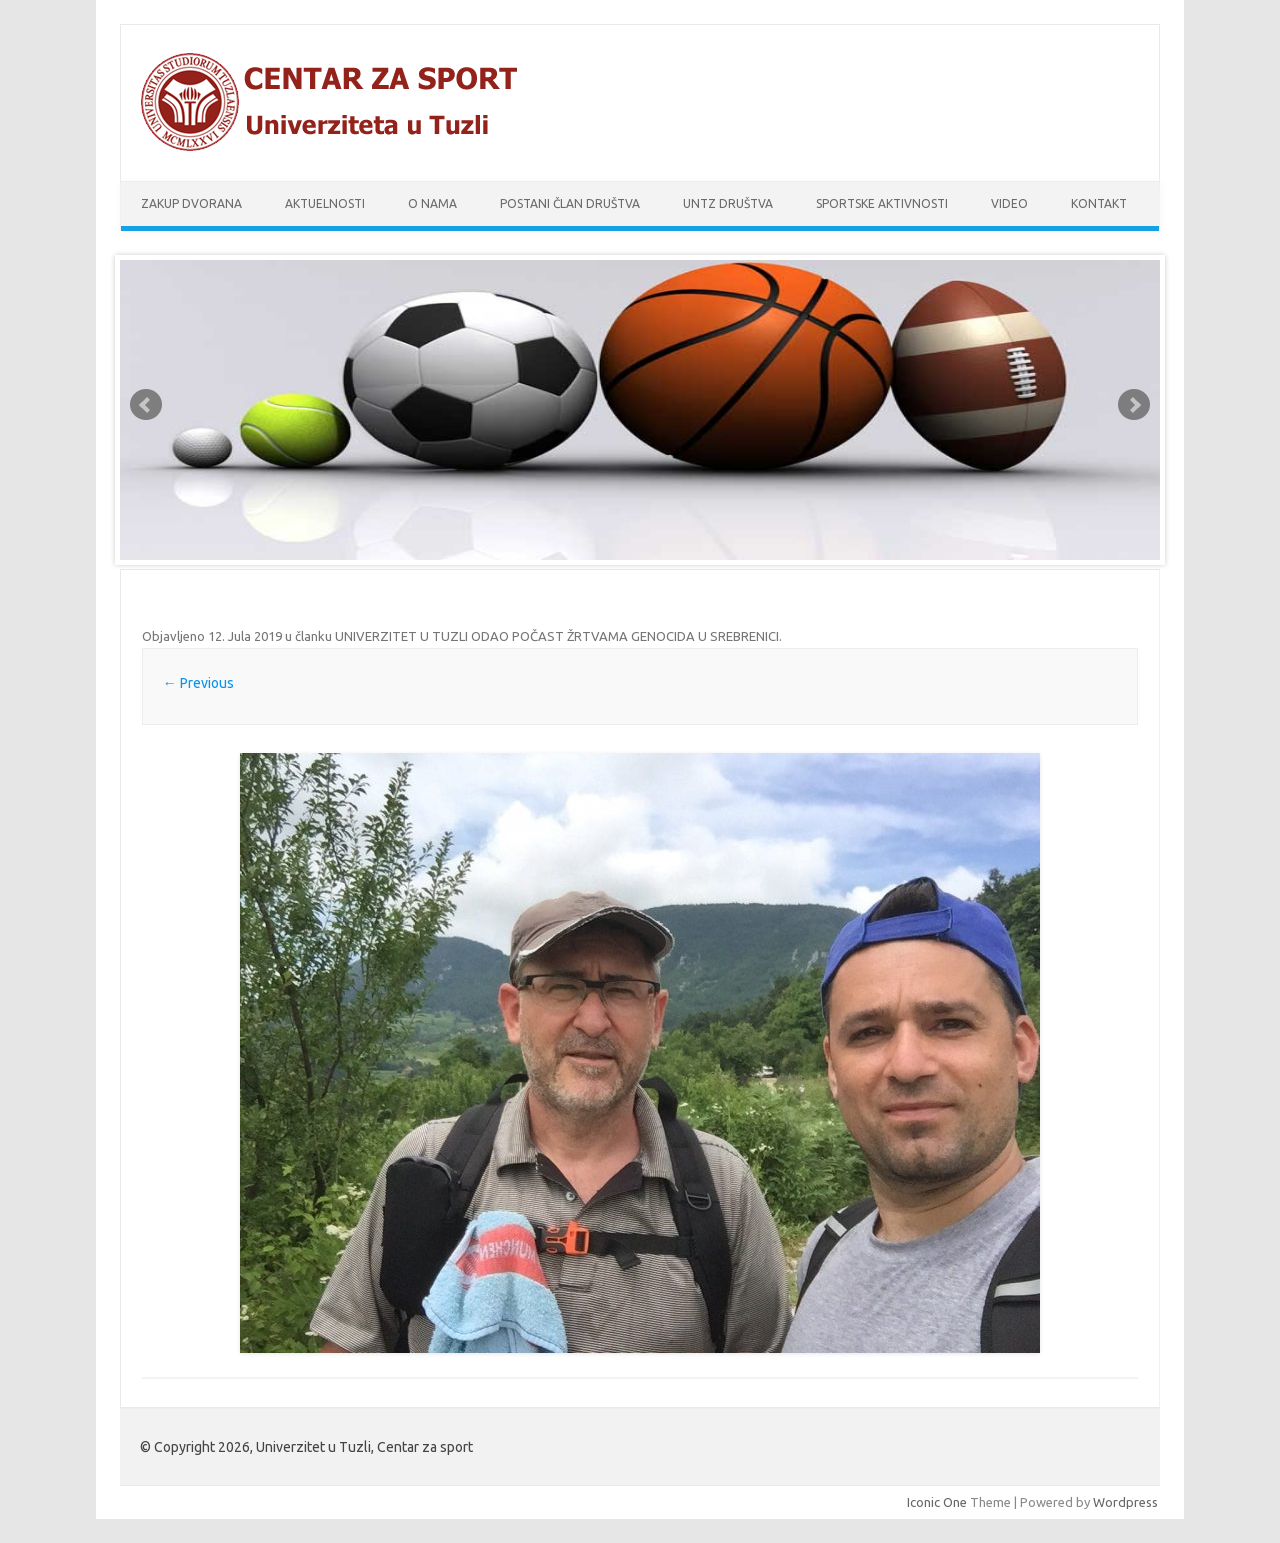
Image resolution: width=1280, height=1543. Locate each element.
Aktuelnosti (325, 203)
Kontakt (1099, 203)
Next (1134, 405)
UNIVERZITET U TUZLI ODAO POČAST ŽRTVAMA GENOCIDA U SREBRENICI (557, 636)
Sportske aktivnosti (882, 203)
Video (1009, 203)
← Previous (198, 683)
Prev (146, 405)
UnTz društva (728, 203)
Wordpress (1125, 1502)
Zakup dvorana (191, 203)
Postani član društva (570, 203)
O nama (432, 203)
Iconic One (937, 1502)
